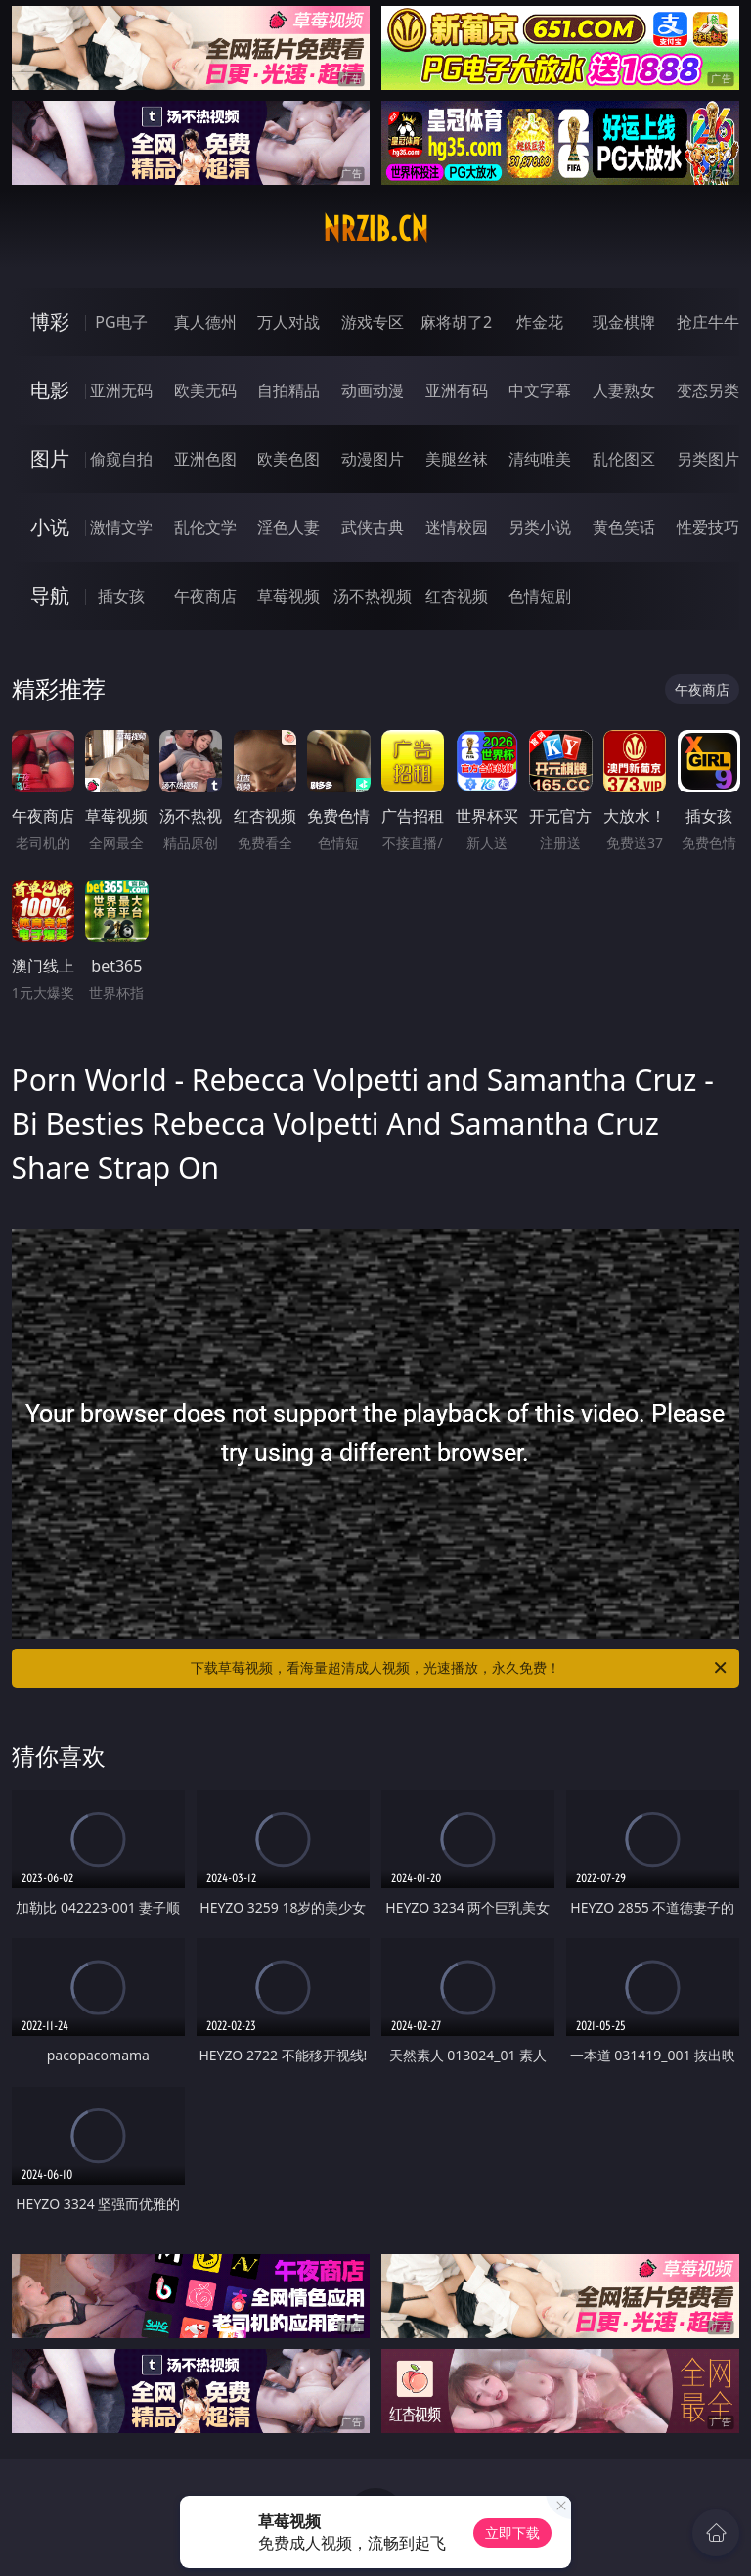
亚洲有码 (456, 390)
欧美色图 (288, 459)
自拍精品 (288, 390)
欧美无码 (205, 390)
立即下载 (512, 2532)
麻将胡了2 (456, 322)
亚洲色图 (205, 459)
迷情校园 (456, 527)
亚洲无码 (121, 390)
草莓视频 (288, 596)
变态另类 (708, 390)
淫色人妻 (288, 527)
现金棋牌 (624, 322)
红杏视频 (456, 596)
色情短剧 (539, 596)
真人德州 (205, 322)
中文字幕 (539, 390)
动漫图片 (372, 459)
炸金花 (539, 322)
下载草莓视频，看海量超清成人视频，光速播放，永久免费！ (460, 1668)
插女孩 (121, 596)
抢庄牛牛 (708, 322)
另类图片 (708, 459)
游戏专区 (372, 322)
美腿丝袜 (456, 459)
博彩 (49, 321)
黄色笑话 (624, 527)
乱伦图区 (624, 459)
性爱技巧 (708, 527)
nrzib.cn (375, 229)
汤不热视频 (372, 596)
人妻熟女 (624, 390)
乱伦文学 (205, 527)
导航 (49, 595)
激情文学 (121, 527)
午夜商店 (205, 596)
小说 (49, 527)
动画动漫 (372, 390)
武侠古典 (372, 527)
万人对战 (288, 322)
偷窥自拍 (121, 459)
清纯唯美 (539, 459)
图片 (49, 458)
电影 (49, 390)
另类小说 (539, 527)
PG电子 (121, 322)
